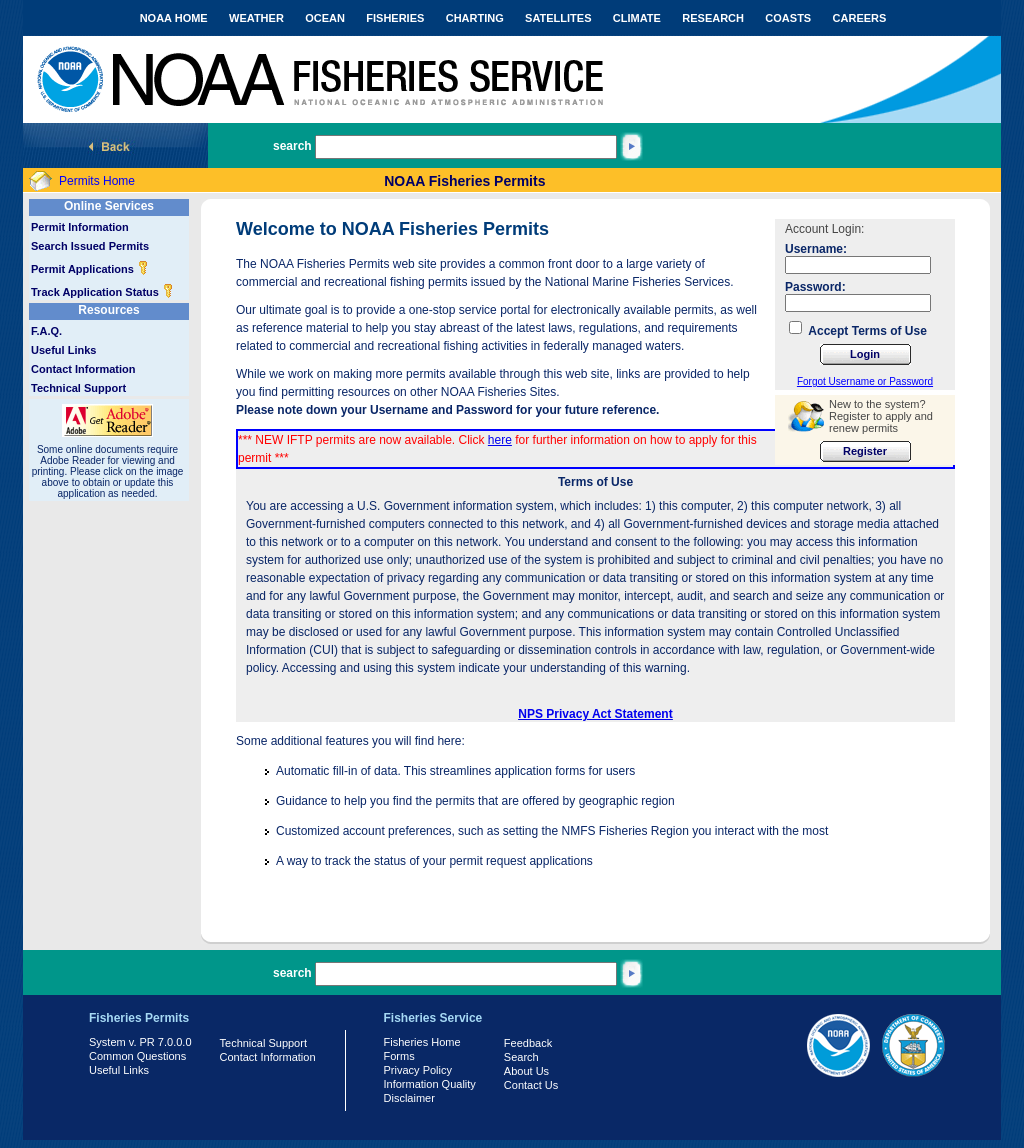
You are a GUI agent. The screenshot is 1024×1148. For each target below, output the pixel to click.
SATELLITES (558, 18)
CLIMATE (637, 18)
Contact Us (531, 1085)
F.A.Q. (46, 331)
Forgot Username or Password (865, 381)
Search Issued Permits (90, 246)
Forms (399, 1056)
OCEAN (325, 18)
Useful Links (63, 350)
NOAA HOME (174, 18)
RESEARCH (713, 18)
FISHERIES (395, 18)
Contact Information (83, 369)
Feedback (528, 1043)
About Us (526, 1071)
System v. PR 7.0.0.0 (140, 1042)
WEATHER (256, 18)
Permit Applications (90, 269)
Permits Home (97, 181)
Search (521, 1057)
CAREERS (860, 18)
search (292, 146)
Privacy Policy (418, 1070)
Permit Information (80, 227)
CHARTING (475, 18)
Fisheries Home (422, 1042)
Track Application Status (102, 292)
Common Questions (137, 1056)
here (500, 440)
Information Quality (430, 1084)
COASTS (788, 18)
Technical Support (78, 388)
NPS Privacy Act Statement (595, 714)
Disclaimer (409, 1098)
